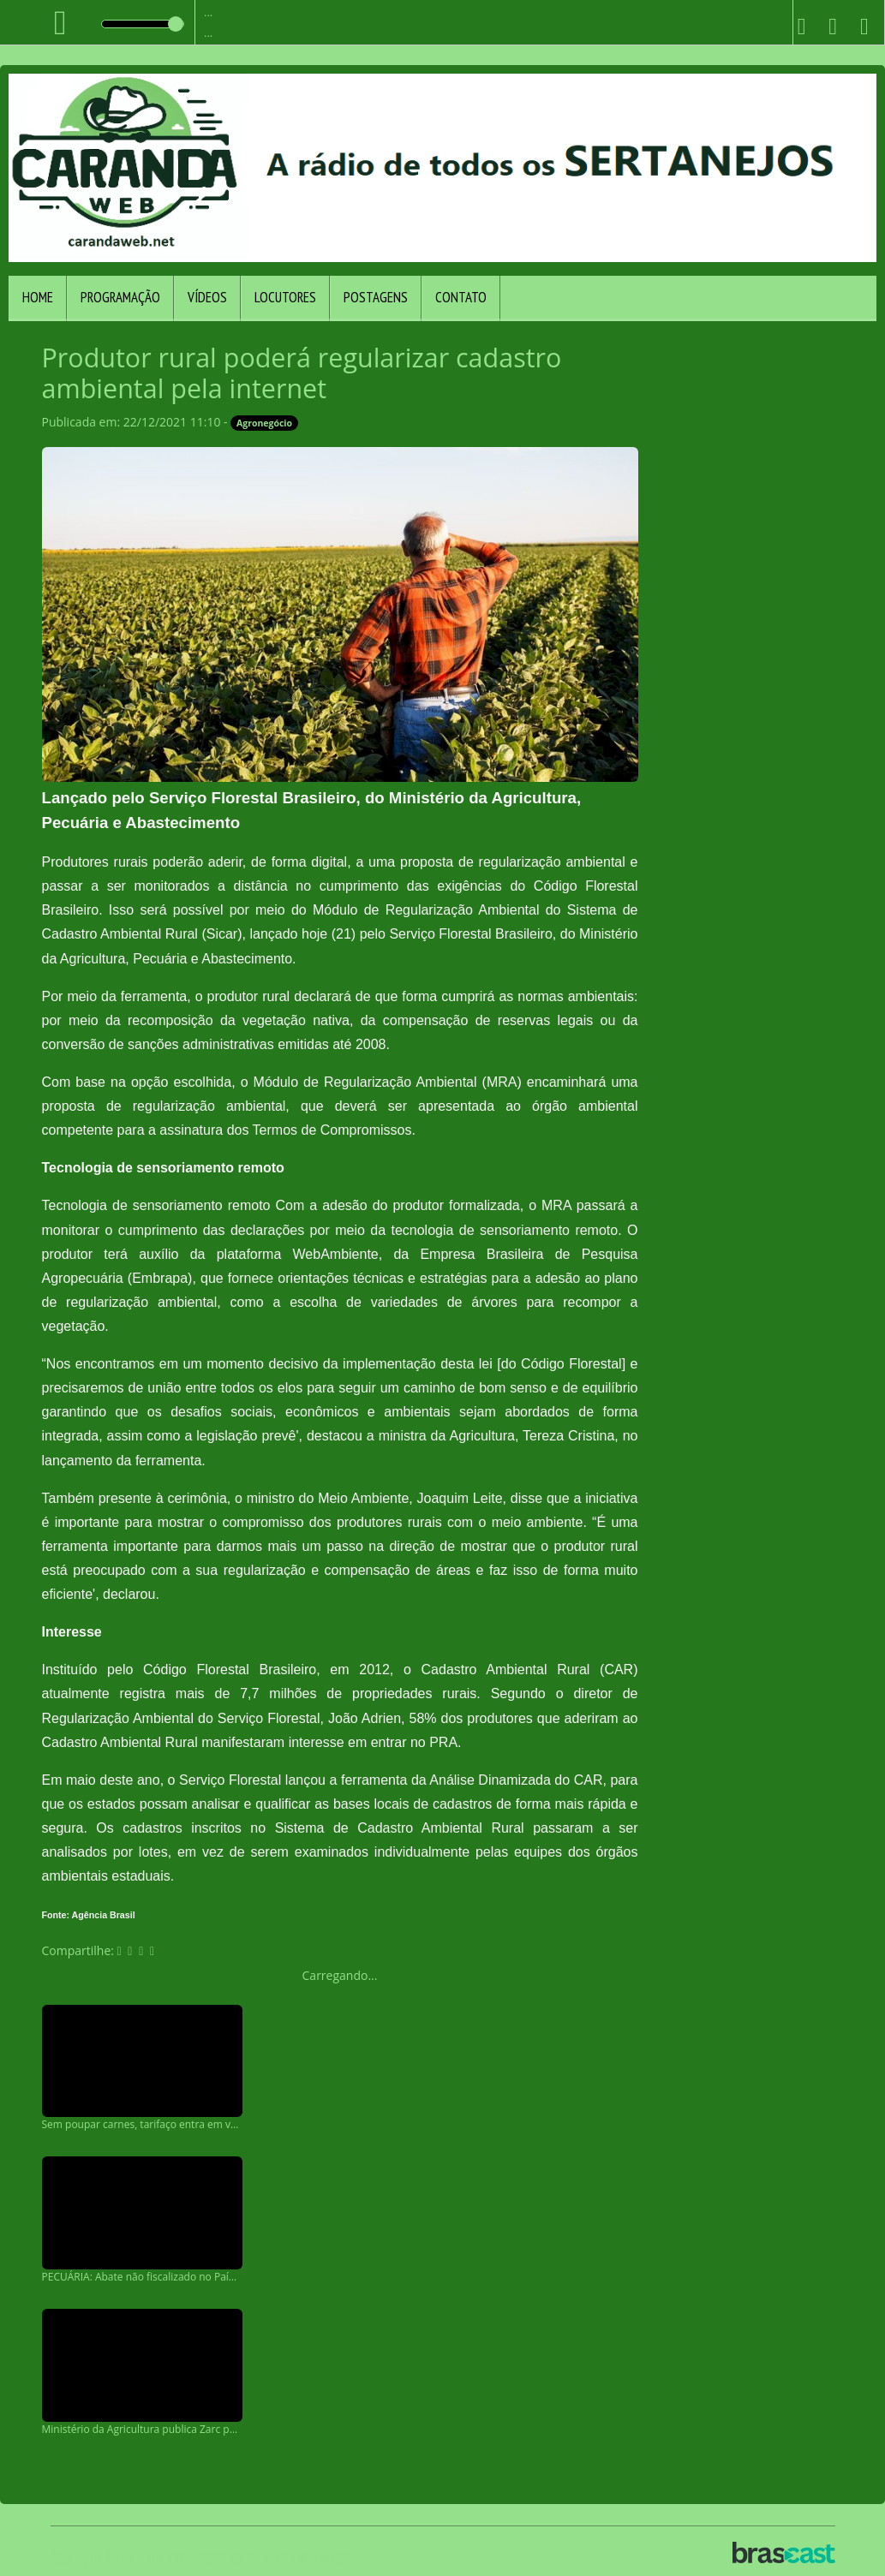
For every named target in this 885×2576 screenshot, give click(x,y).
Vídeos (207, 297)
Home (37, 297)
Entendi (821, 2517)
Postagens (376, 297)
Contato (461, 297)
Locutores (285, 297)
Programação (120, 297)
